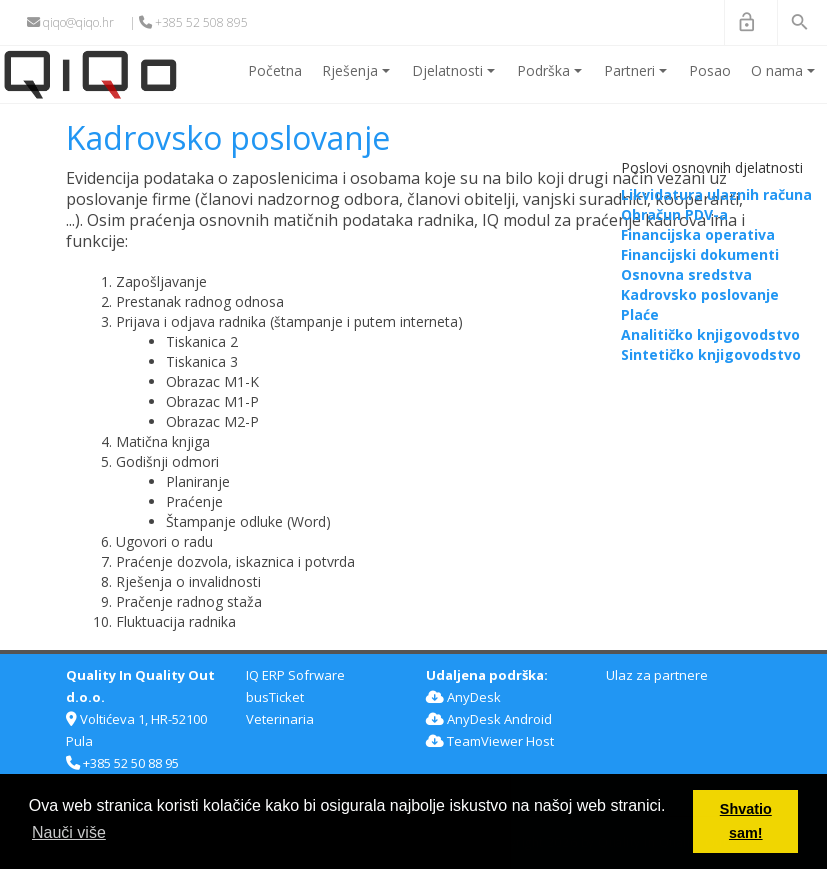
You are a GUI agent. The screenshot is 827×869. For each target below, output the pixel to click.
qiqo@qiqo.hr (70, 22)
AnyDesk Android (489, 719)
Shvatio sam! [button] (746, 821)
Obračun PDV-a (674, 214)
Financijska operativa (698, 234)
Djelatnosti (457, 78)
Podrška (553, 78)
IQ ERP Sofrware (295, 675)
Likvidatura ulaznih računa (716, 194)
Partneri (639, 78)
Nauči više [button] (69, 832)
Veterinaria (280, 719)
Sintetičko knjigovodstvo (711, 354)
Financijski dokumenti (700, 254)
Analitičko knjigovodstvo (710, 334)
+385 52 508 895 (193, 22)
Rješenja (359, 78)
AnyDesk (463, 697)
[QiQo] (90, 74)
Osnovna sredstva (686, 274)
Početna (275, 70)
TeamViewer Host (490, 741)
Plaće (640, 314)
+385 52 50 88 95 (122, 763)
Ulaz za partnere (657, 675)
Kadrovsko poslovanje (700, 294)
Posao (710, 70)
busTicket (275, 697)
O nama (786, 78)
